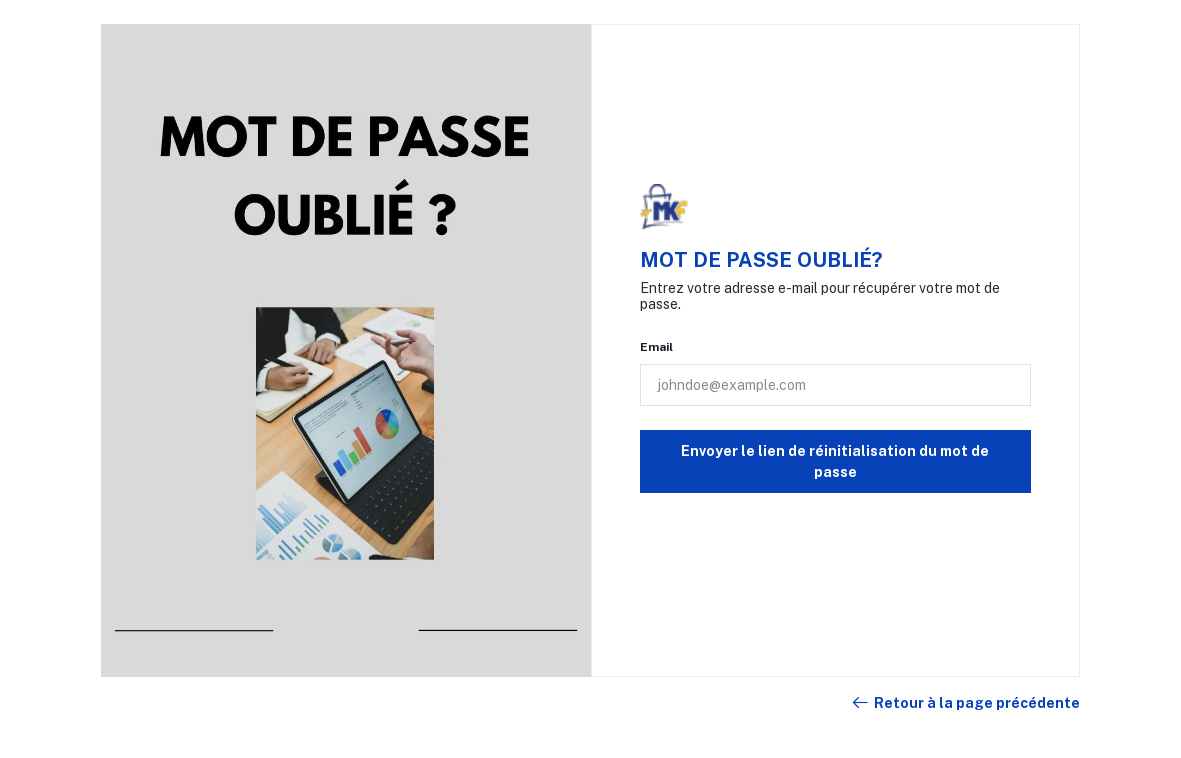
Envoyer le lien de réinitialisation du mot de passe (835, 461)
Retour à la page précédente (965, 703)
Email (656, 347)
